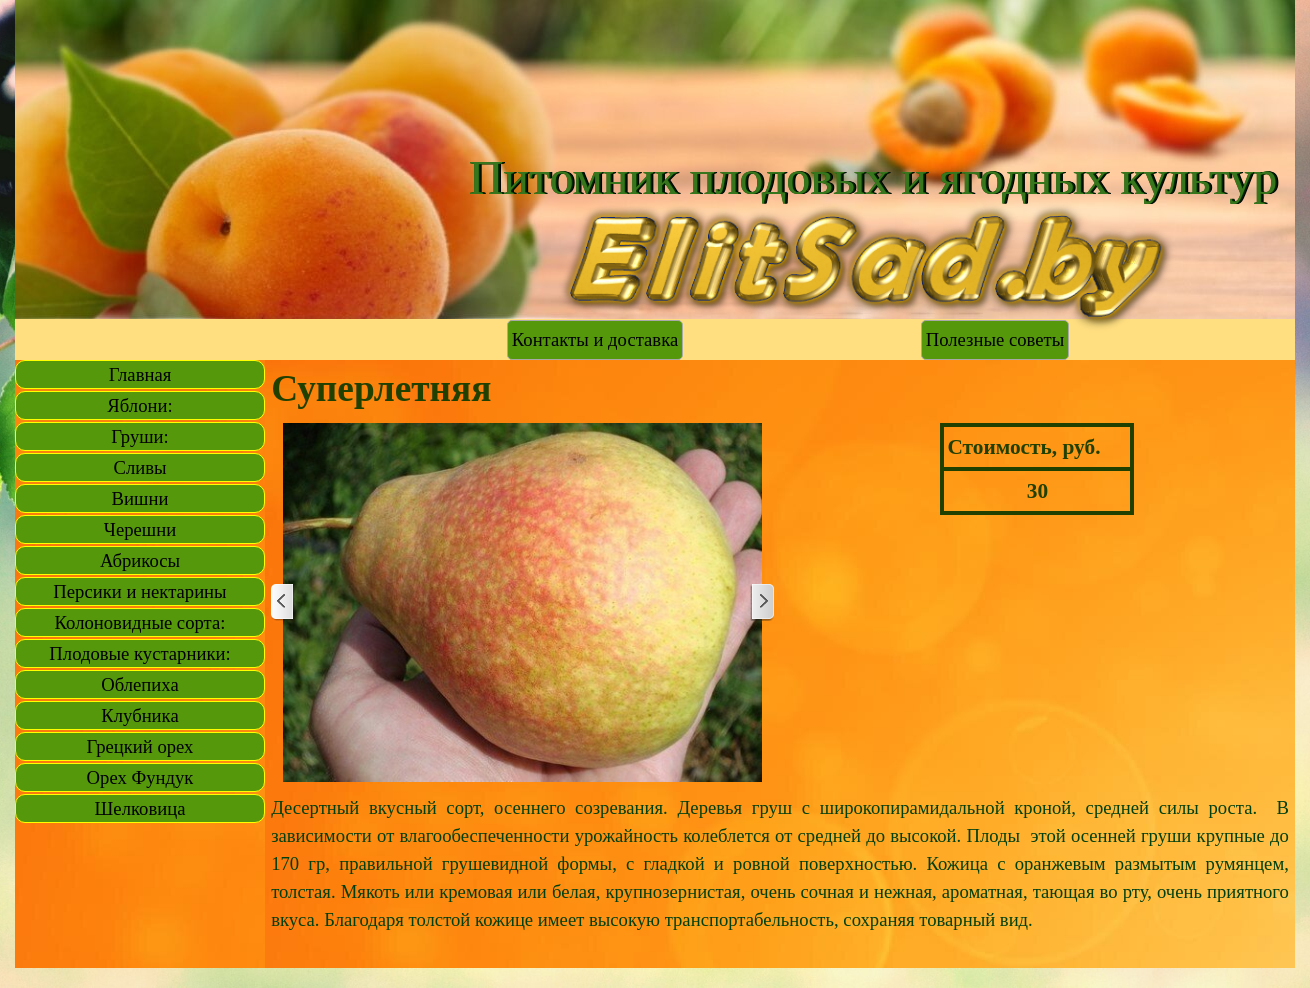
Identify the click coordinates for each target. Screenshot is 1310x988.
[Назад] (283, 602)
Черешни (140, 529)
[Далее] (762, 602)
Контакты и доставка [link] (595, 339)
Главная (140, 374)
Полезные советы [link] (995, 339)
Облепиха (139, 684)
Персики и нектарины (139, 591)
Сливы (139, 467)
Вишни (140, 498)
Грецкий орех (140, 746)
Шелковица (140, 808)
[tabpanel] (780, 878)
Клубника (139, 715)
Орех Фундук (140, 777)
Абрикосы (140, 560)
